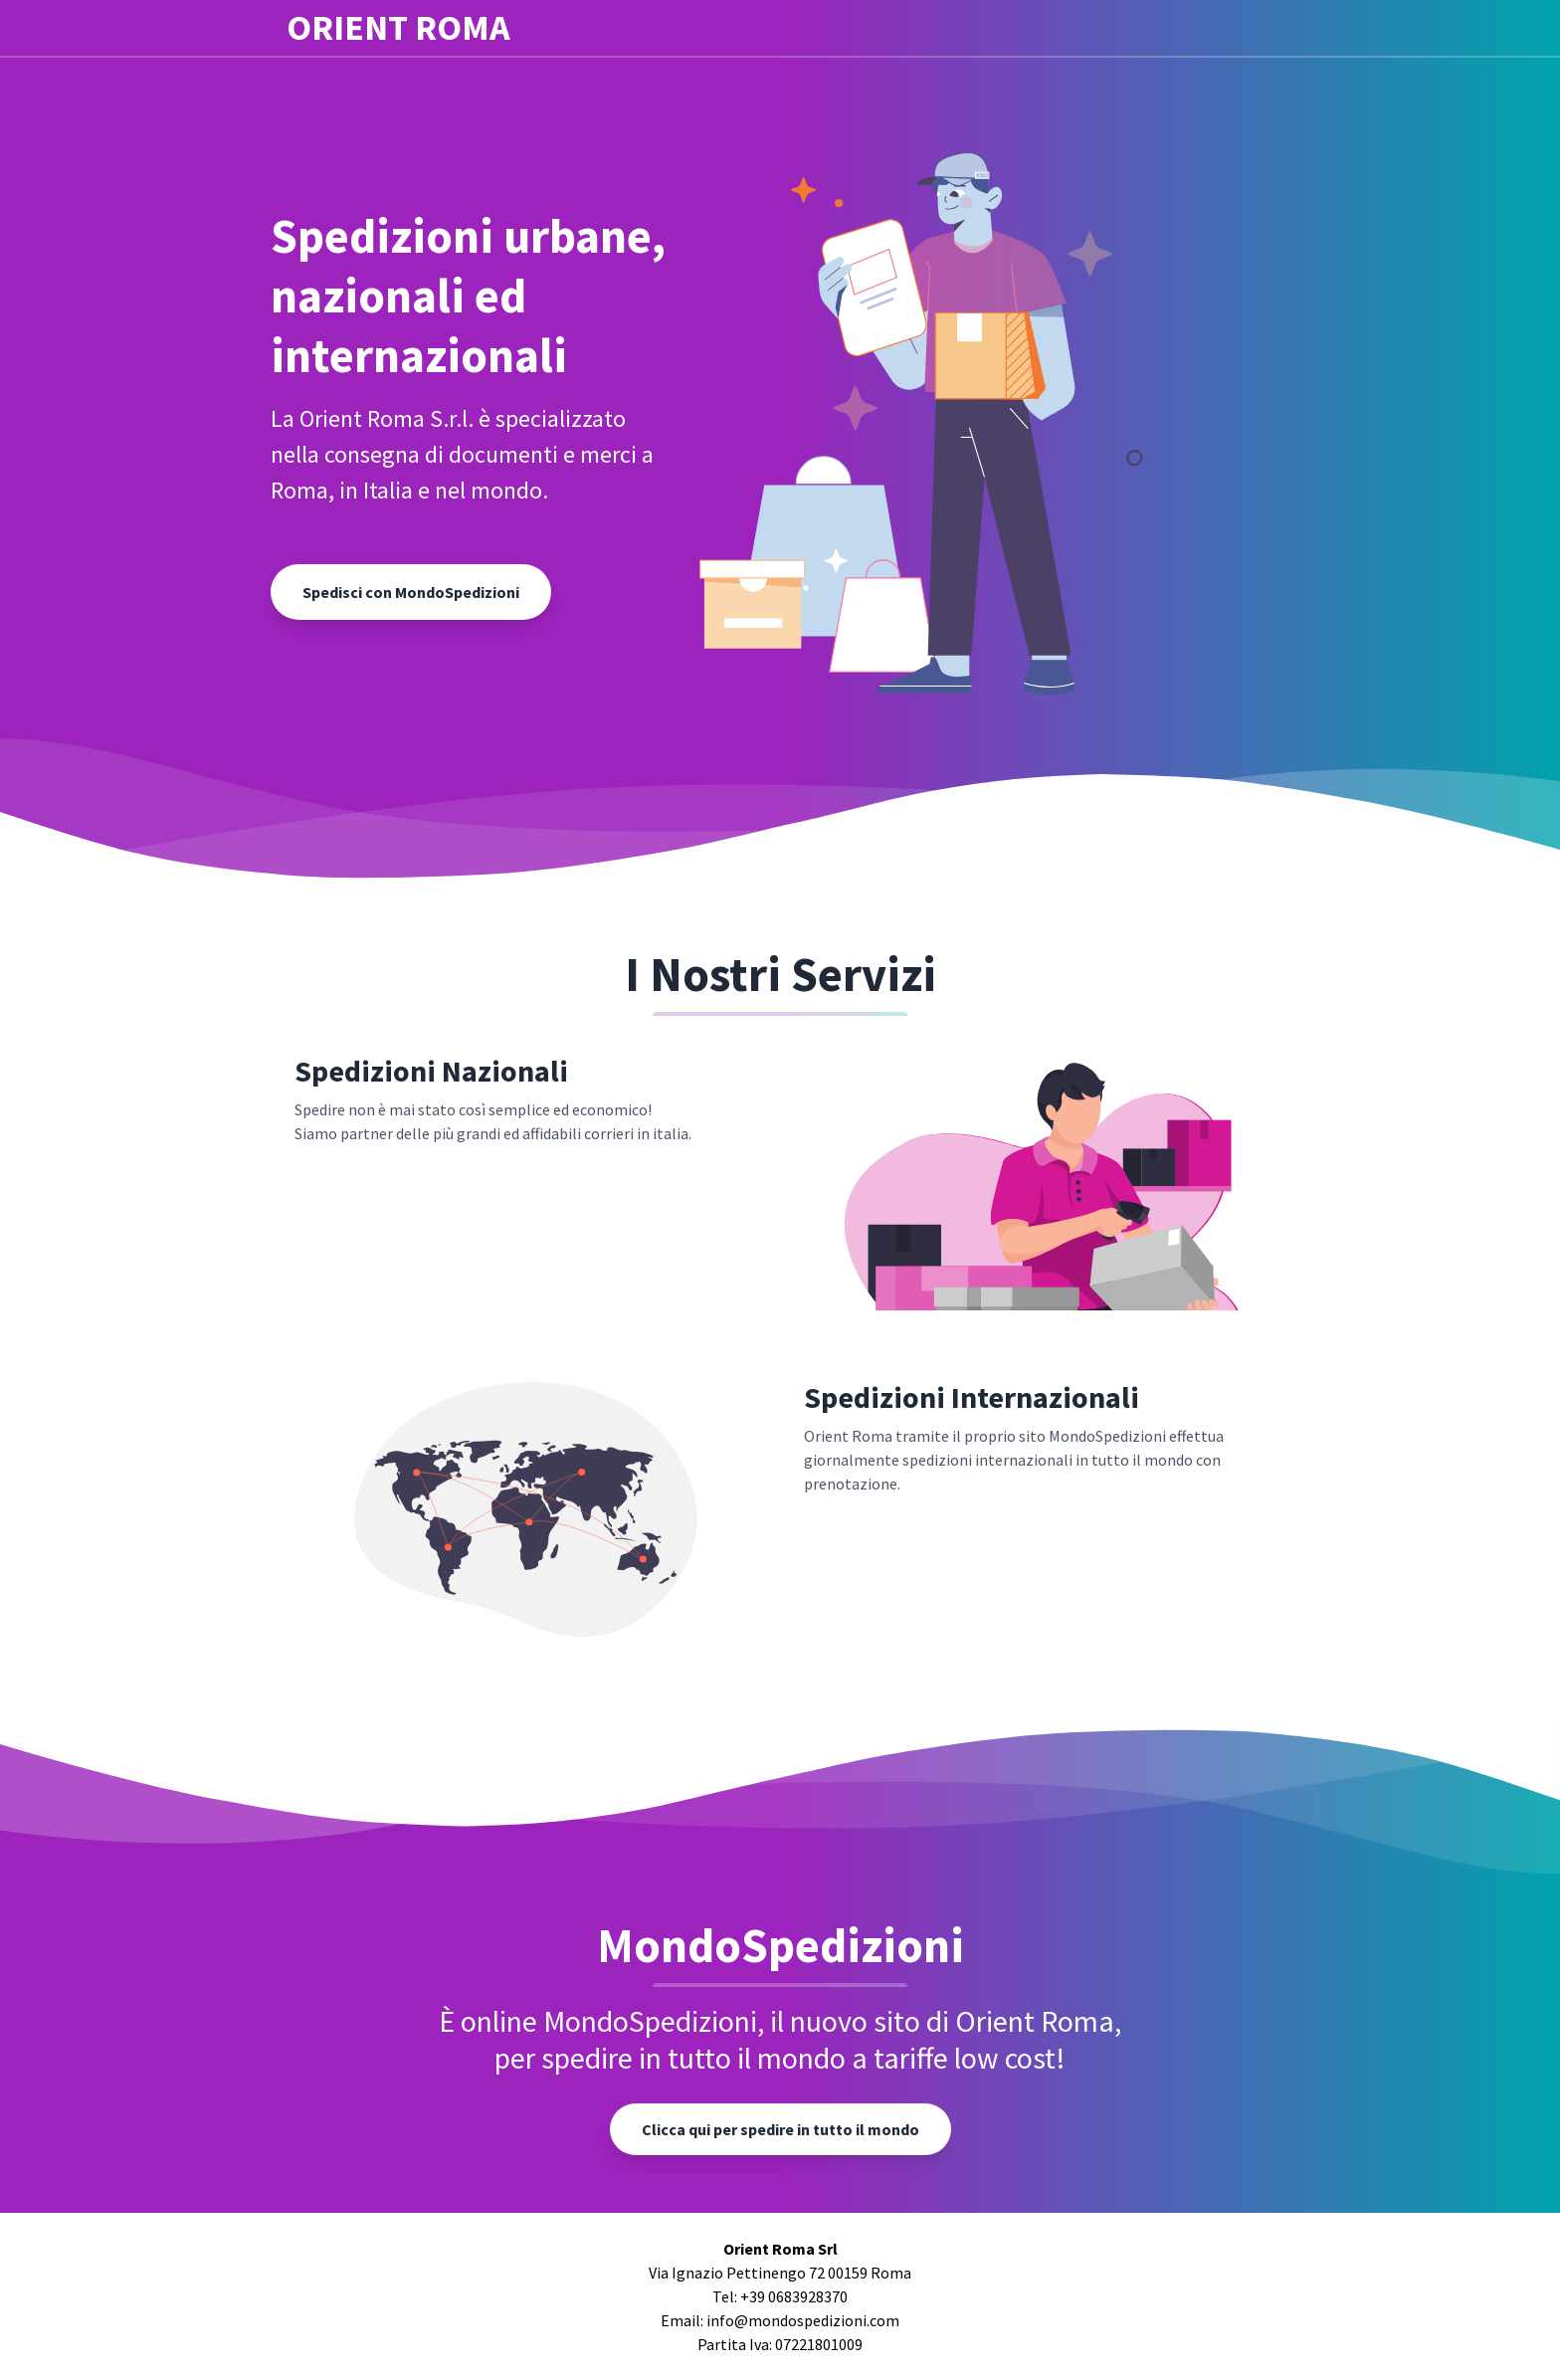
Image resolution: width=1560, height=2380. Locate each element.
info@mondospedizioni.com (802, 2320)
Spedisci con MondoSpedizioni (410, 592)
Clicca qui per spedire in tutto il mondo (780, 2129)
